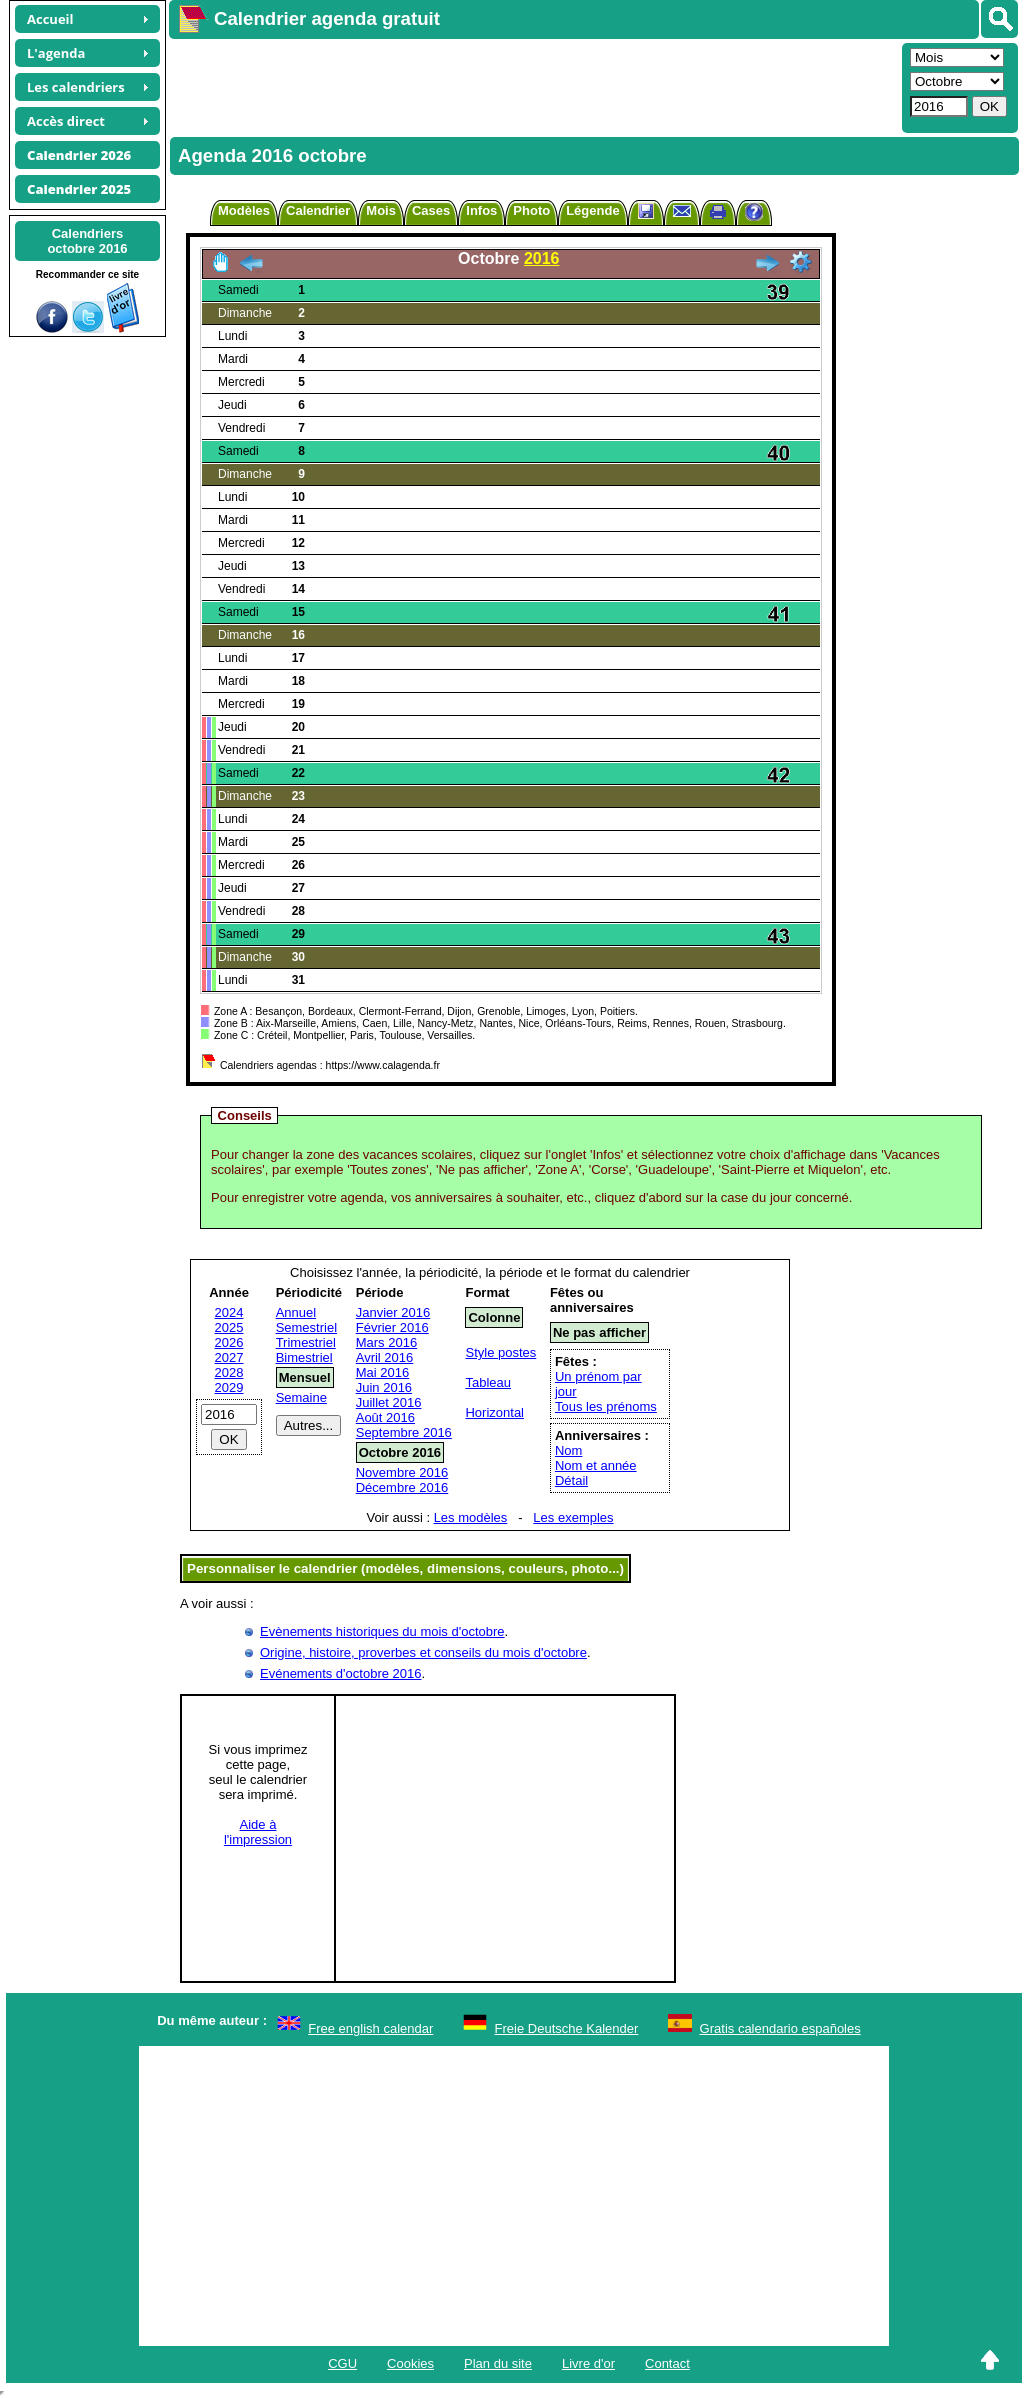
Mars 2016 (386, 1342)
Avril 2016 (385, 1357)
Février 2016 (392, 1327)
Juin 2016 (384, 1387)
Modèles (244, 210)
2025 (229, 1327)
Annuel (296, 1312)
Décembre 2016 (402, 1487)
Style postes (500, 1352)
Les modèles (471, 1517)
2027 (229, 1357)
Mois (381, 210)
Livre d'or (588, 2363)
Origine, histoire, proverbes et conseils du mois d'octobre (423, 1652)
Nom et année (596, 1465)
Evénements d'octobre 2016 (340, 1673)
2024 (229, 1312)
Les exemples (573, 1517)
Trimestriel (306, 1342)
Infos (481, 210)
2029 (229, 1387)
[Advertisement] (533, 86)
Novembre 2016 (402, 1472)
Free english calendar (370, 2028)
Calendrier (318, 210)
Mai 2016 (382, 1372)
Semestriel (306, 1327)
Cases (431, 210)
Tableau (488, 1382)
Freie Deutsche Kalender (567, 2028)
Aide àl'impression (258, 1832)
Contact (667, 2363)
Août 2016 (385, 1417)
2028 (229, 1372)
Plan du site (498, 2363)
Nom (568, 1450)
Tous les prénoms (606, 1406)
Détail (571, 1480)
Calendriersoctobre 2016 (87, 241)
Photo (531, 210)
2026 (229, 1342)
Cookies (410, 2363)
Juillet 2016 (389, 1402)
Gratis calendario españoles (780, 2028)
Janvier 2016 (393, 1312)
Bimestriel (304, 1357)
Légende (592, 210)
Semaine (301, 1397)
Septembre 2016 (404, 1432)
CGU (342, 2363)
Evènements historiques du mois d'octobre (382, 1631)
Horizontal (494, 1412)
